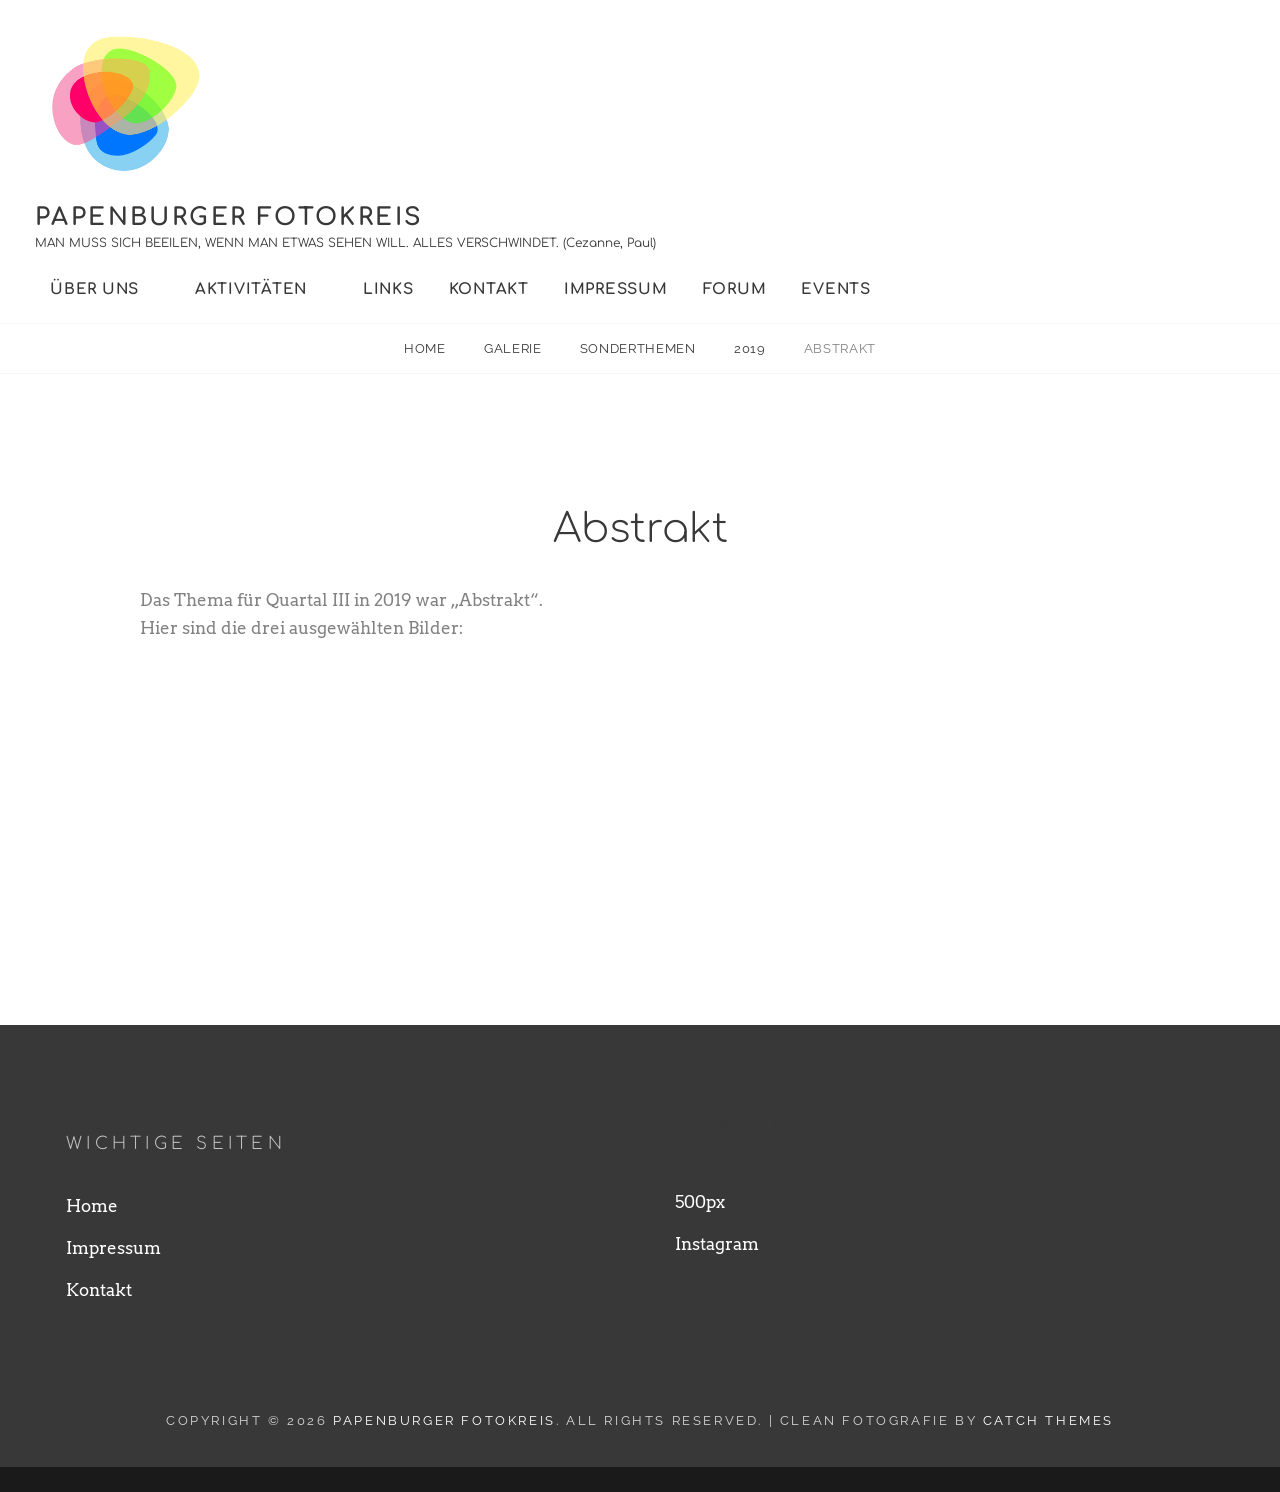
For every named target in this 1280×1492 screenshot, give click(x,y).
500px (700, 1228)
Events (836, 289)
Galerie (514, 348)
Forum (735, 289)
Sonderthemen (639, 348)
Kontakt (489, 289)
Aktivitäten (251, 289)
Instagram (717, 1270)
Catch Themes (1048, 1445)
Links (388, 289)
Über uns (94, 289)
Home (426, 348)
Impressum (616, 289)
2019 (751, 348)
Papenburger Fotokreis (229, 217)
